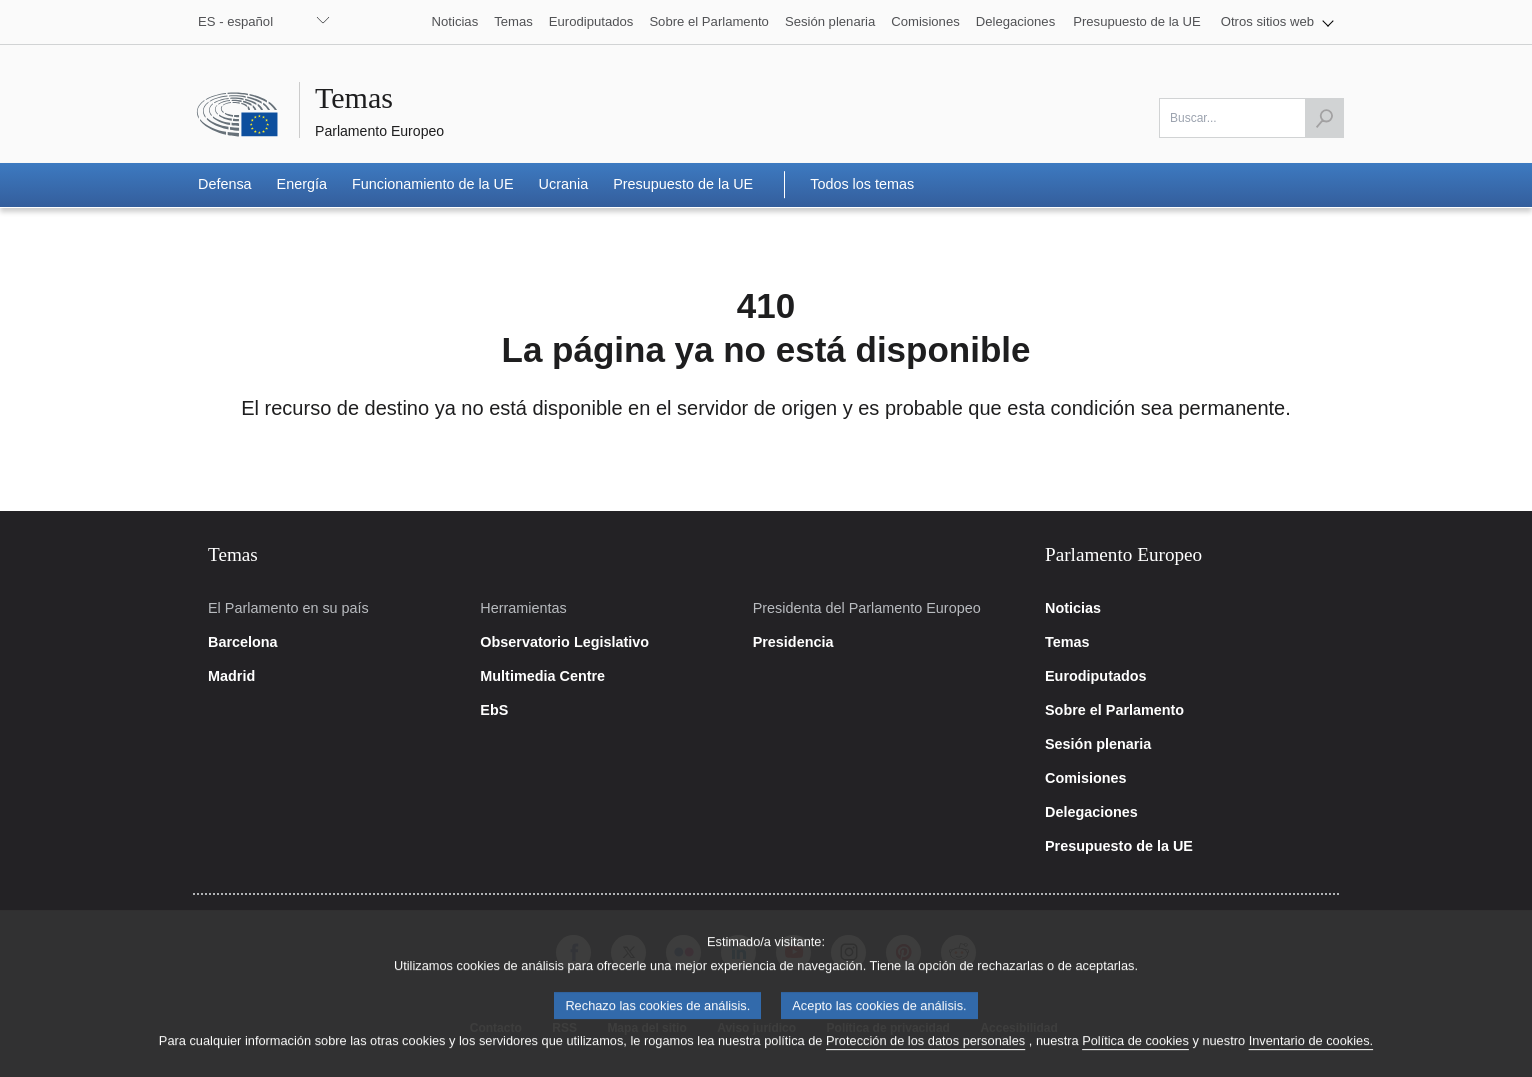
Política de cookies (1135, 1057)
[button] (1277, 22)
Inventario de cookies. (1311, 1057)
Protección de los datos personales (925, 1057)
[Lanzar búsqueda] (1324, 118)
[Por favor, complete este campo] (1251, 118)
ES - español (235, 21)
